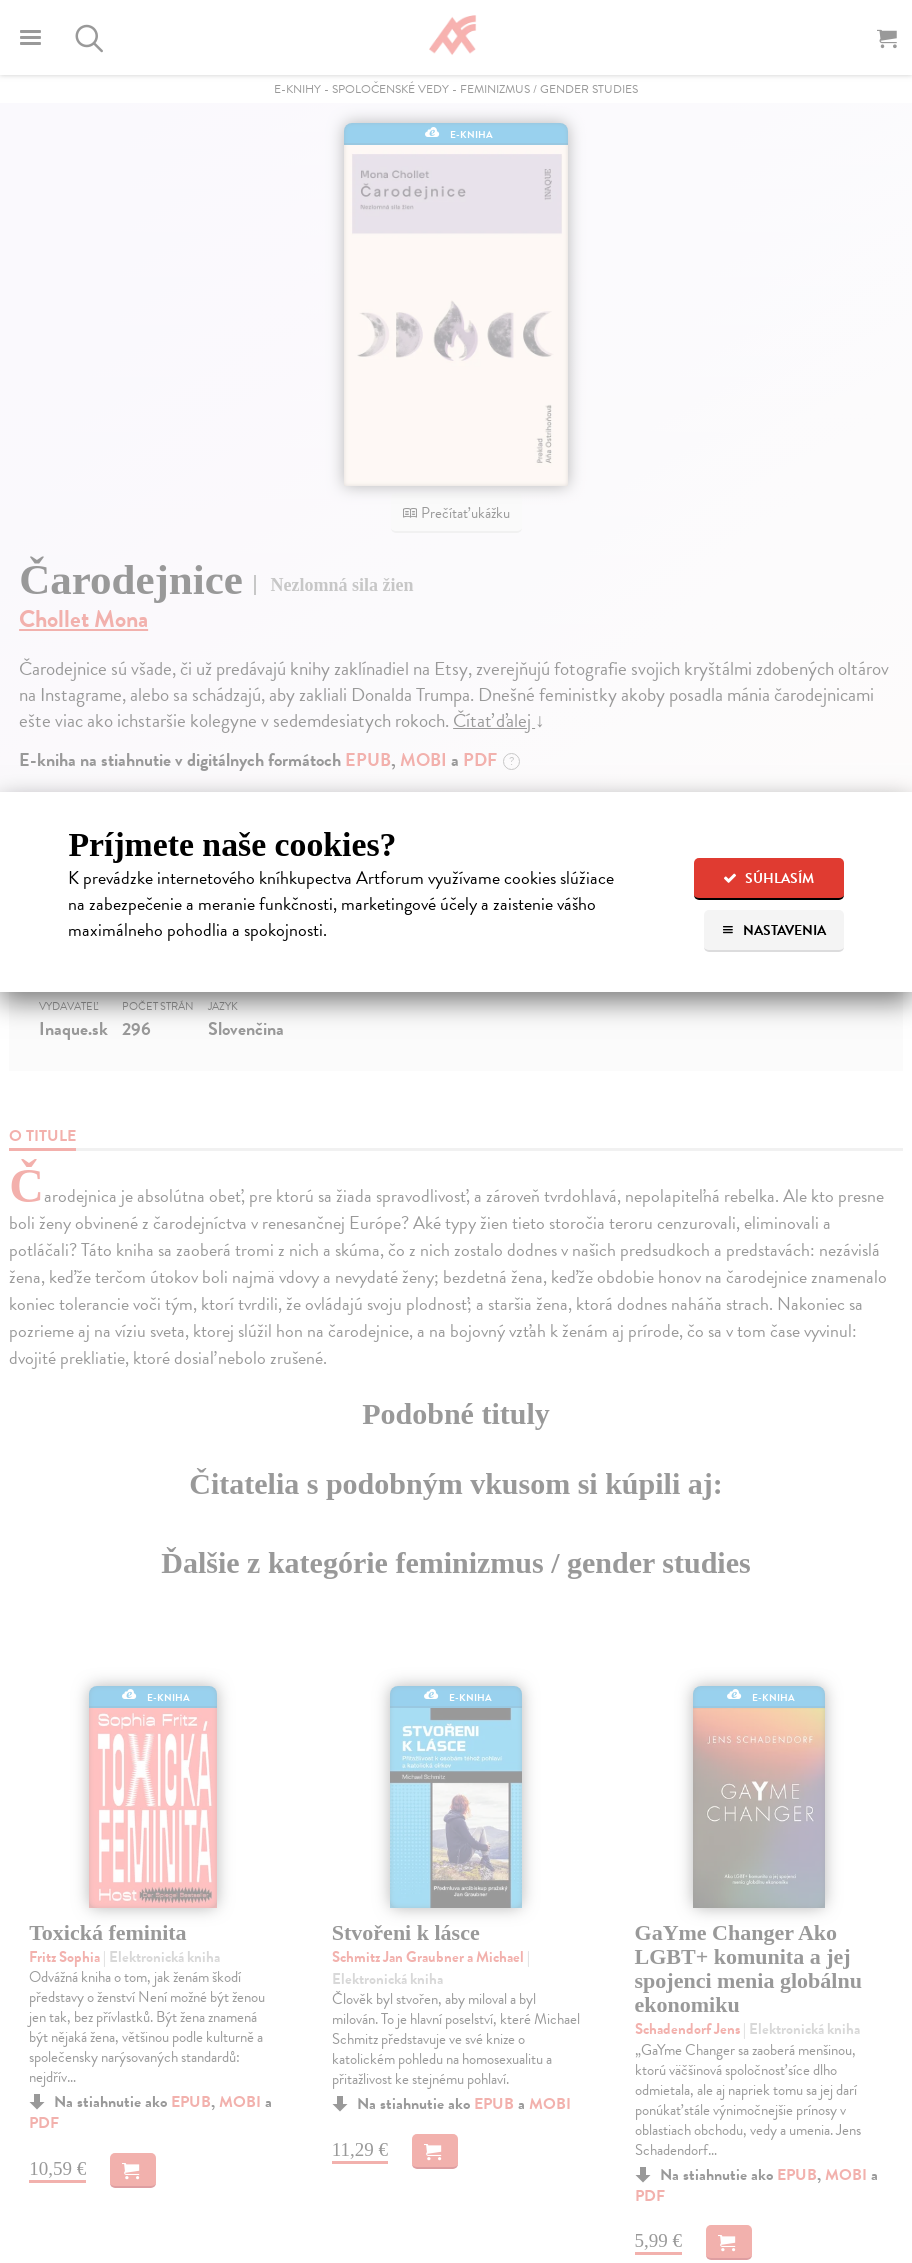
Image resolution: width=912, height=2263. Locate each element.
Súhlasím (768, 878)
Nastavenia (773, 930)
